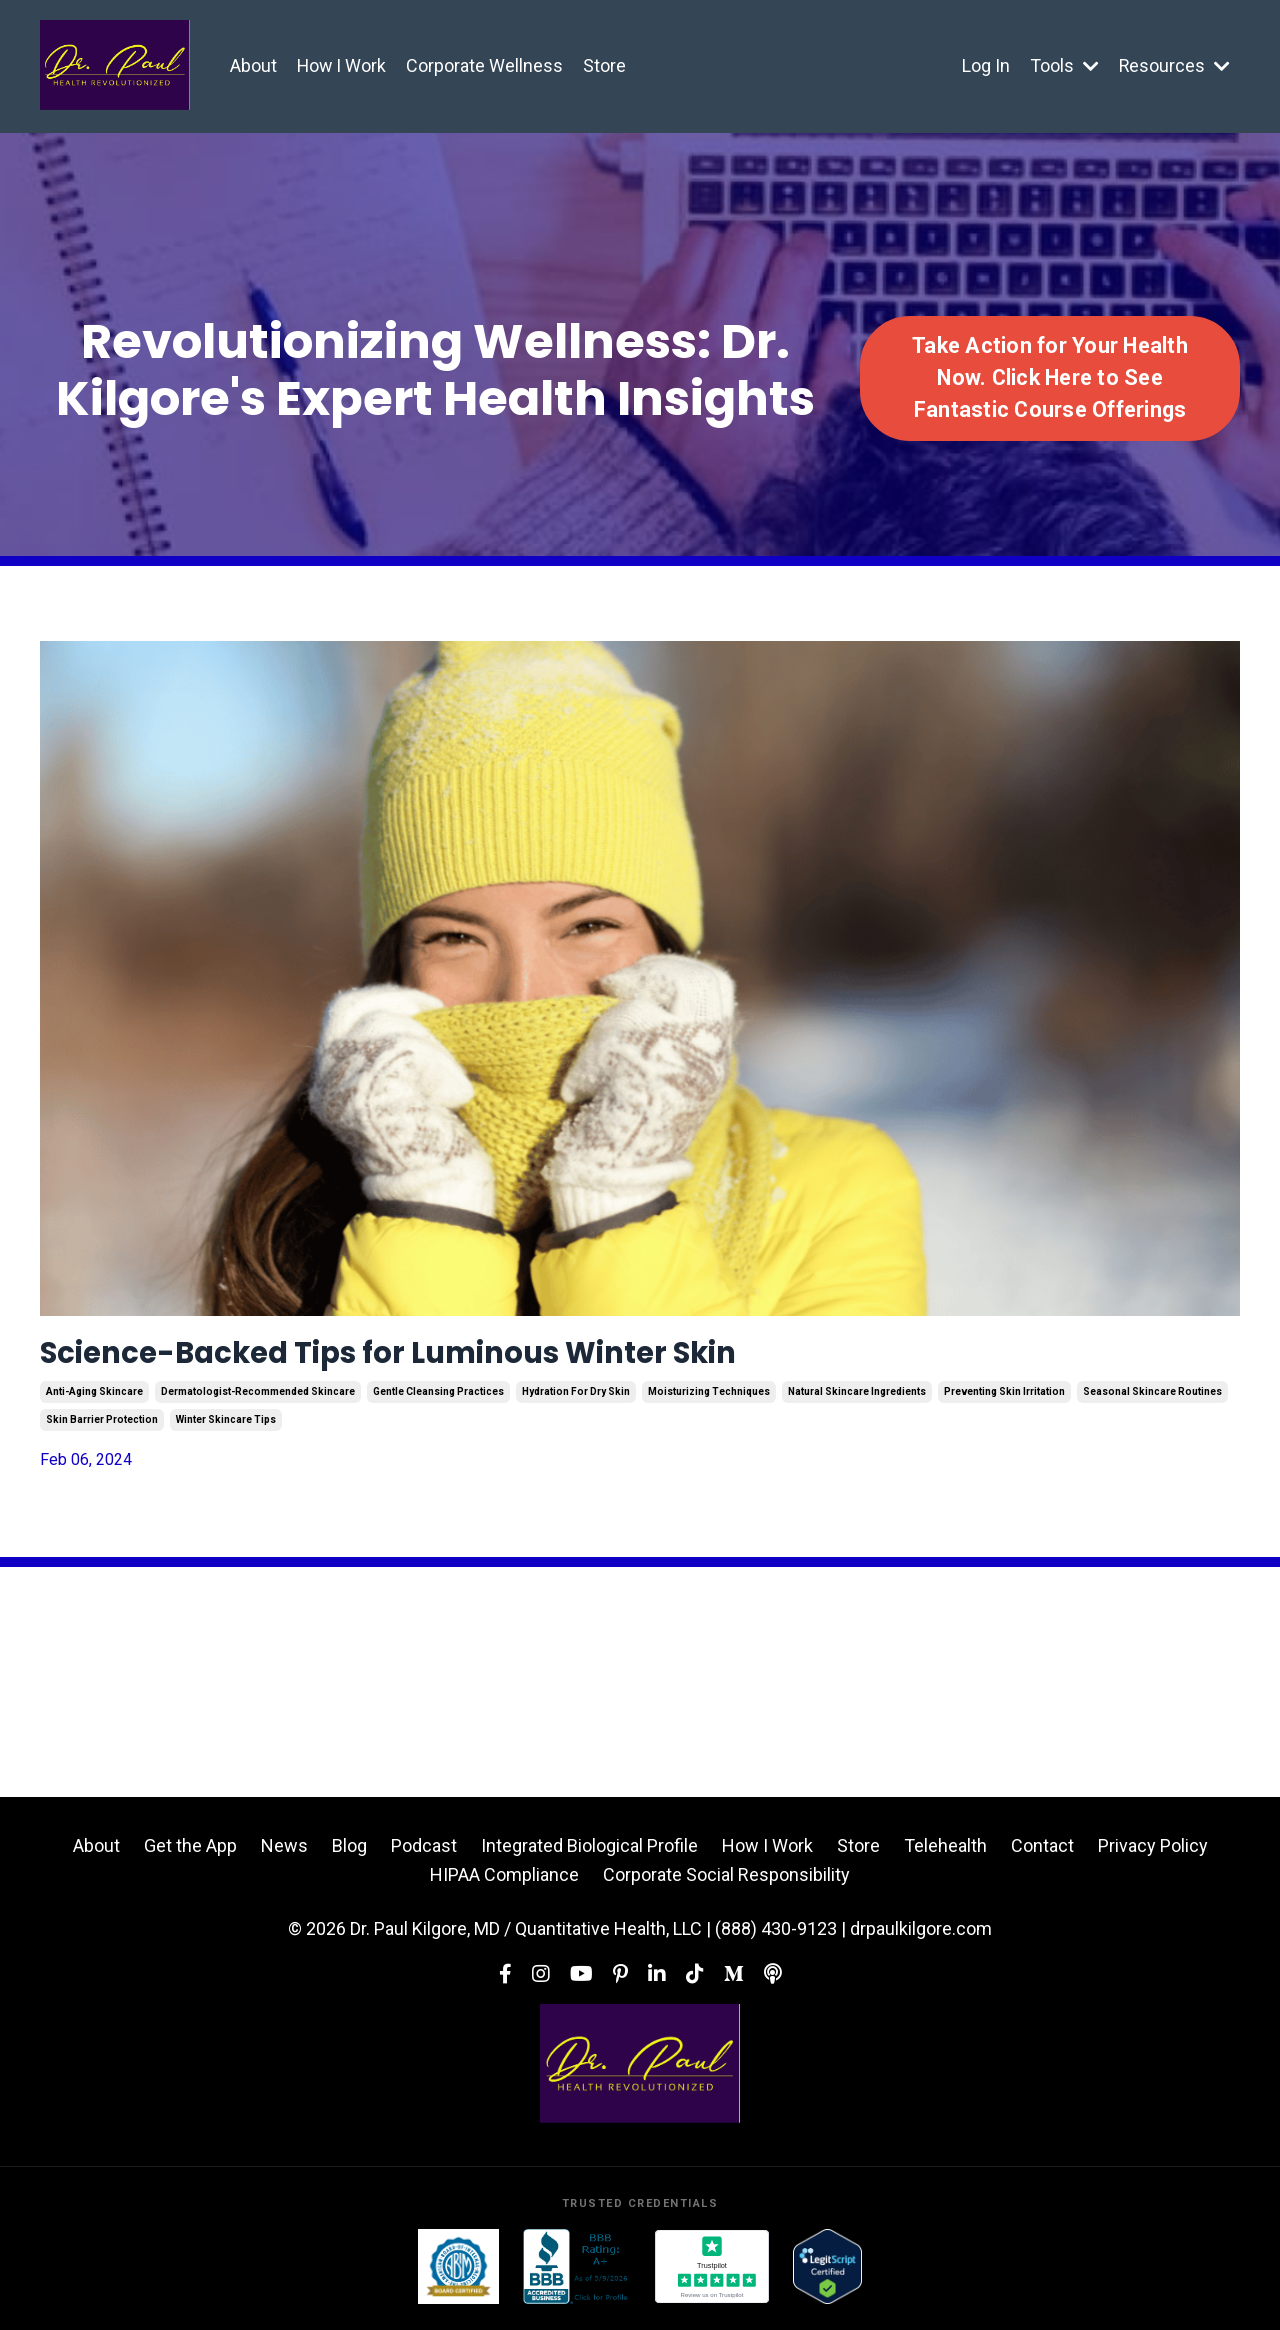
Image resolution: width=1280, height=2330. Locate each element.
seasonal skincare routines (1152, 1399)
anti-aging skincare (94, 1399)
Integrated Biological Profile (589, 1854)
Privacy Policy (1153, 1854)
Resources (1174, 65)
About (253, 65)
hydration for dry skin (576, 1399)
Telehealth (945, 1854)
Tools (1063, 65)
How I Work (342, 65)
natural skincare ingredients (857, 1399)
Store (606, 65)
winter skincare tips (226, 1427)
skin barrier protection (102, 1427)
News (284, 1854)
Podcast (424, 1854)
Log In (985, 65)
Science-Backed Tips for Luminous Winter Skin (471, 1357)
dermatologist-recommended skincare (258, 1399)
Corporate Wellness (486, 65)
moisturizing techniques (709, 1399)
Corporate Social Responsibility (726, 1882)
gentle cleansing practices (438, 1399)
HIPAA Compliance (504, 1882)
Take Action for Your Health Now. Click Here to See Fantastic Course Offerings (1050, 378)
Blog (349, 1854)
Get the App (190, 1854)
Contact (1042, 1854)
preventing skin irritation (1004, 1399)
